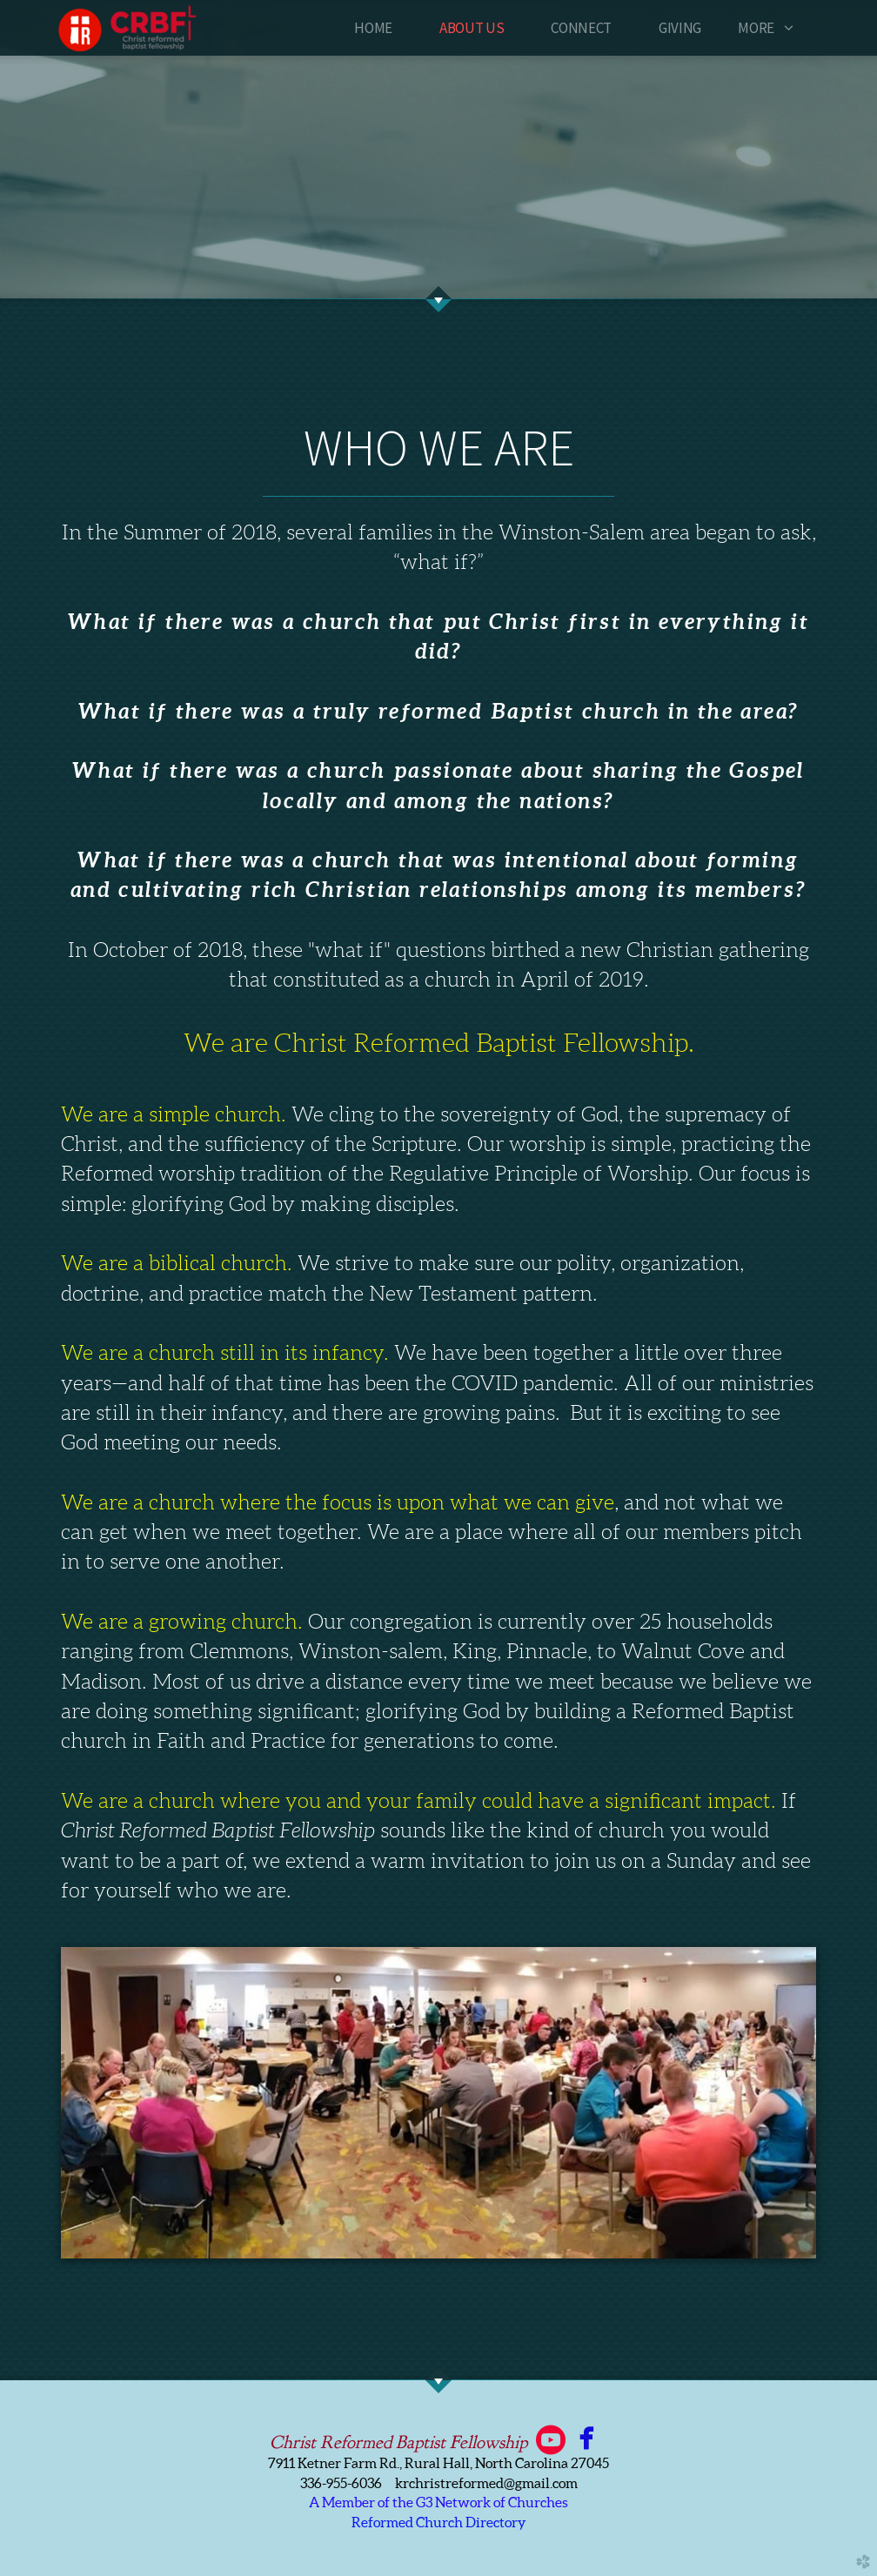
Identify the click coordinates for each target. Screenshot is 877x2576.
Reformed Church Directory (438, 2522)
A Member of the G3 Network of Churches (438, 2502)
